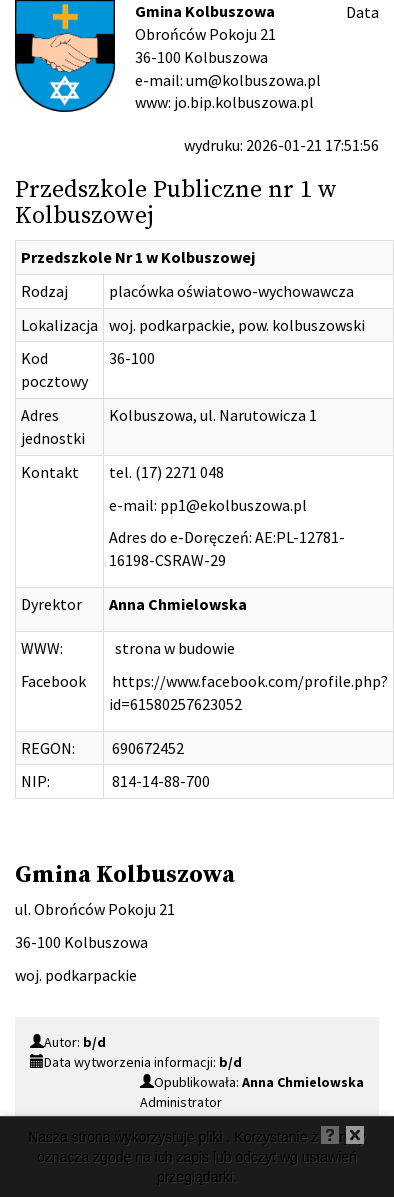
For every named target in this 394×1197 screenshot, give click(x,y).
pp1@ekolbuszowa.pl (233, 505)
